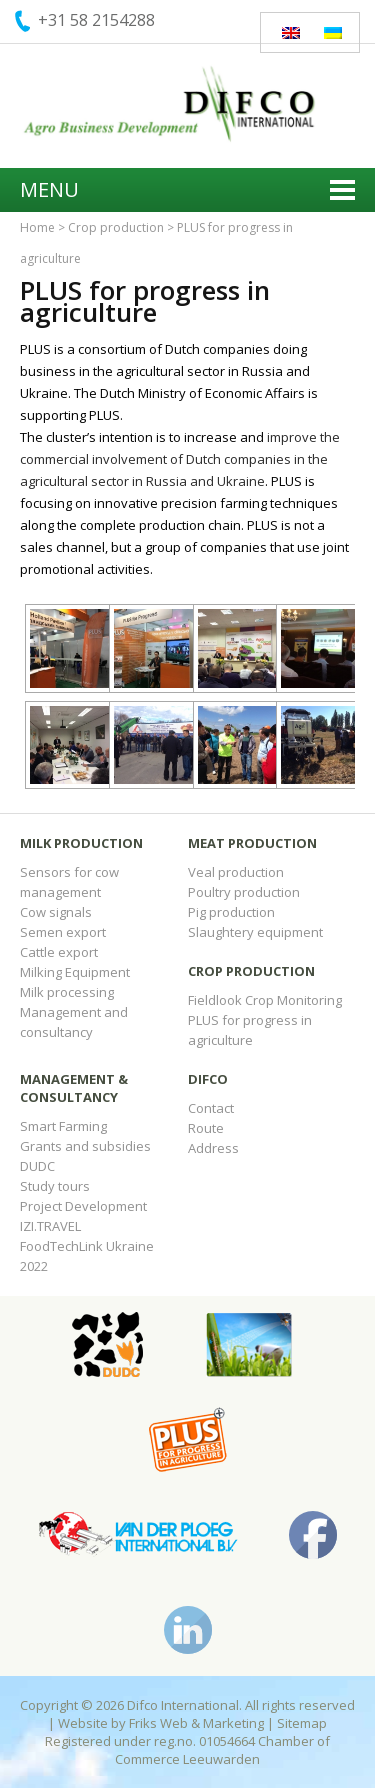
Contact (211, 1108)
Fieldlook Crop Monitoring (265, 1000)
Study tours (55, 1186)
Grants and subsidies (85, 1146)
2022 (34, 1266)
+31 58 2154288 (96, 20)
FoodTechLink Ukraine (87, 1246)
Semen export (63, 932)
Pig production (231, 912)
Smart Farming (63, 1126)
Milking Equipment (75, 972)
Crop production (116, 227)
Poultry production (244, 892)
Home (37, 227)
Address (213, 1148)
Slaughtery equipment (255, 932)
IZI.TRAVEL (50, 1226)
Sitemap (302, 1723)
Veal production (236, 872)
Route (206, 1128)
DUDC (37, 1166)
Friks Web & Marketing (196, 1723)
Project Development (83, 1206)
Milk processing (67, 992)
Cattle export (59, 952)
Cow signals (56, 912)
